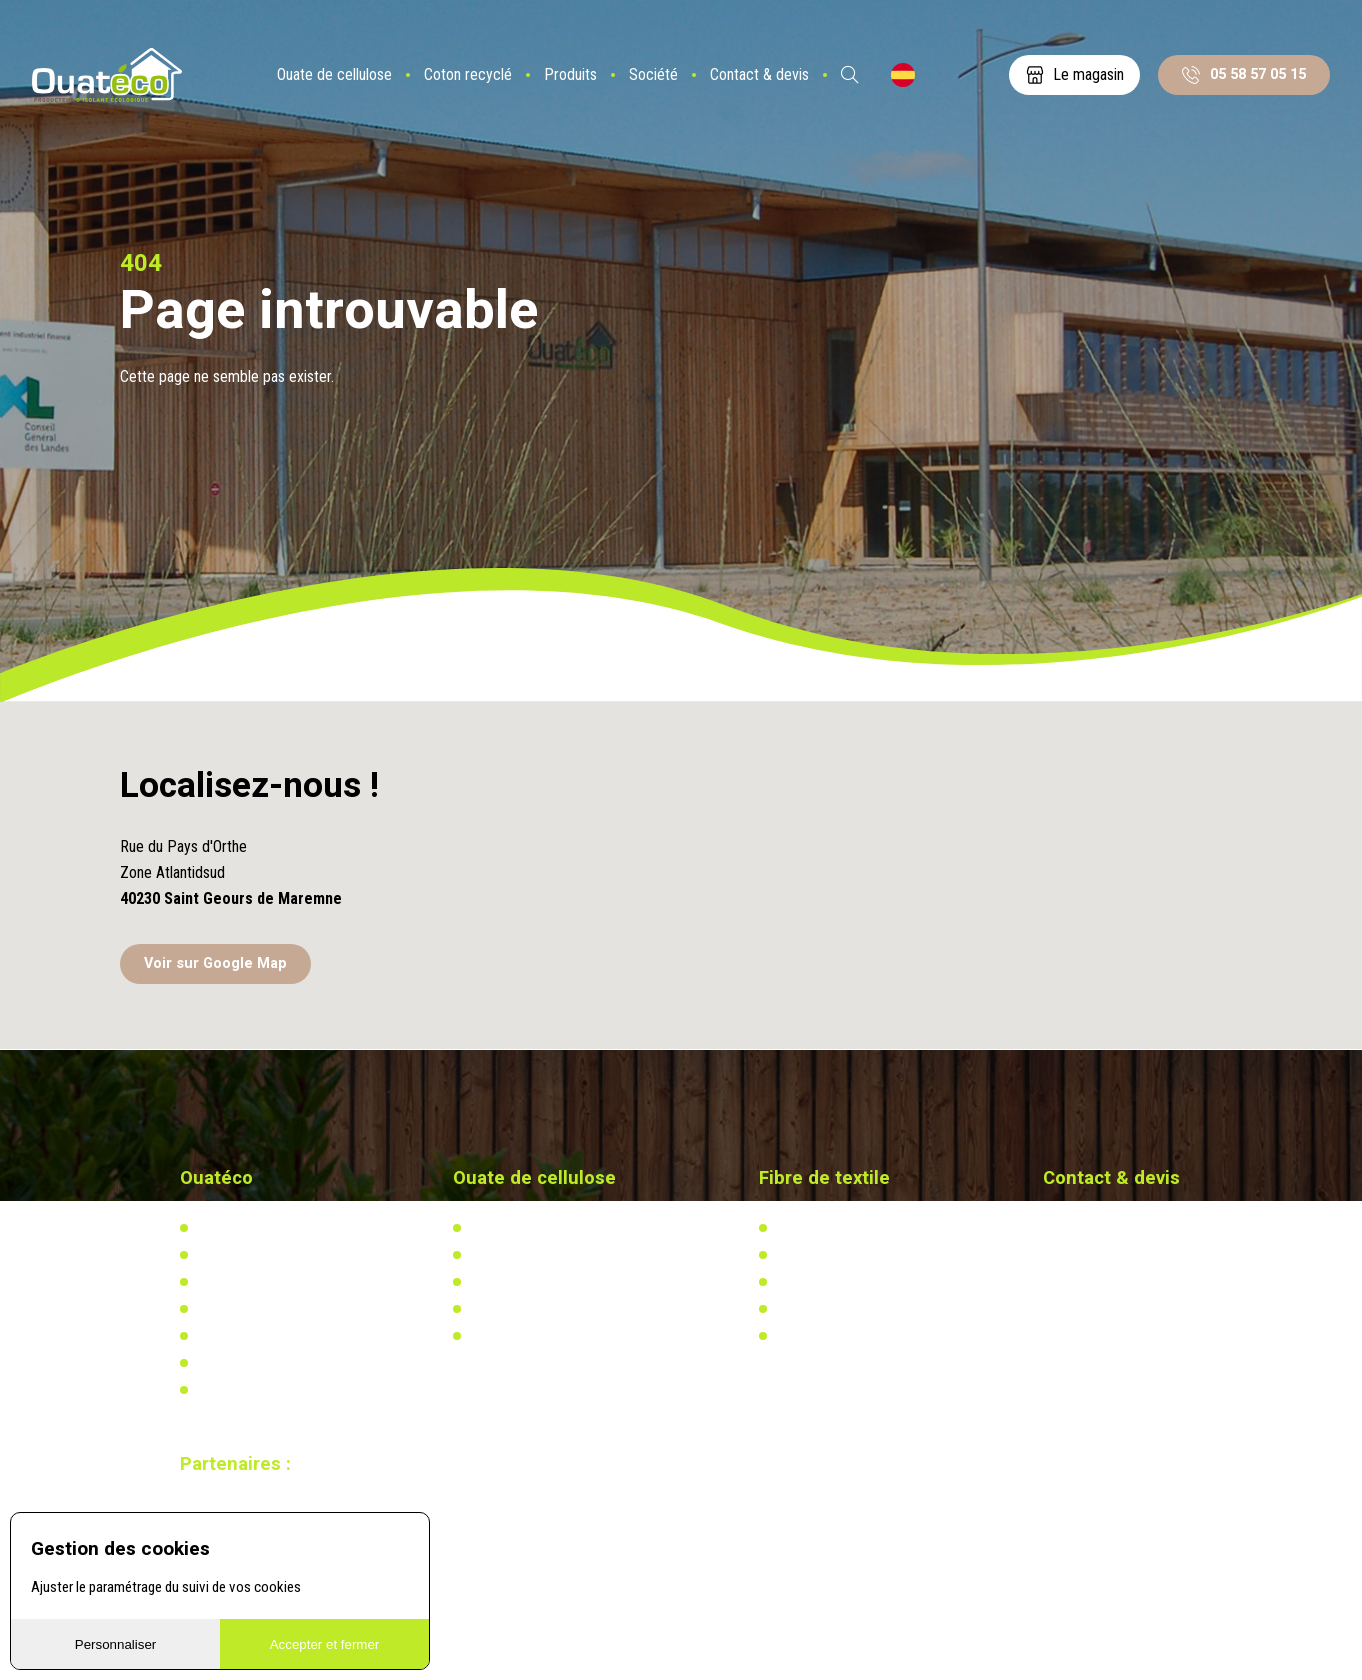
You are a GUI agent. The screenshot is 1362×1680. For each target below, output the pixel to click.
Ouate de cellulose (334, 74)
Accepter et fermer (325, 1644)
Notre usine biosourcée (262, 1282)
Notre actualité (238, 1255)
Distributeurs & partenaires (272, 1309)
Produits (570, 74)
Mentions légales (244, 1390)
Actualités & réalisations (539, 1255)
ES (903, 75)
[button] (681, 833)
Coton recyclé (468, 74)
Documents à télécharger (267, 1336)
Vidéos (215, 1363)
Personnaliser (116, 1644)
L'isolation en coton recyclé (854, 1228)
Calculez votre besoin (530, 1336)
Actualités (804, 1255)
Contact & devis (759, 74)
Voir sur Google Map (215, 963)
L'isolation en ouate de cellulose (561, 1228)
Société (653, 74)
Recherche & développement (550, 1309)
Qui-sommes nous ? (253, 1228)
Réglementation (514, 1282)
